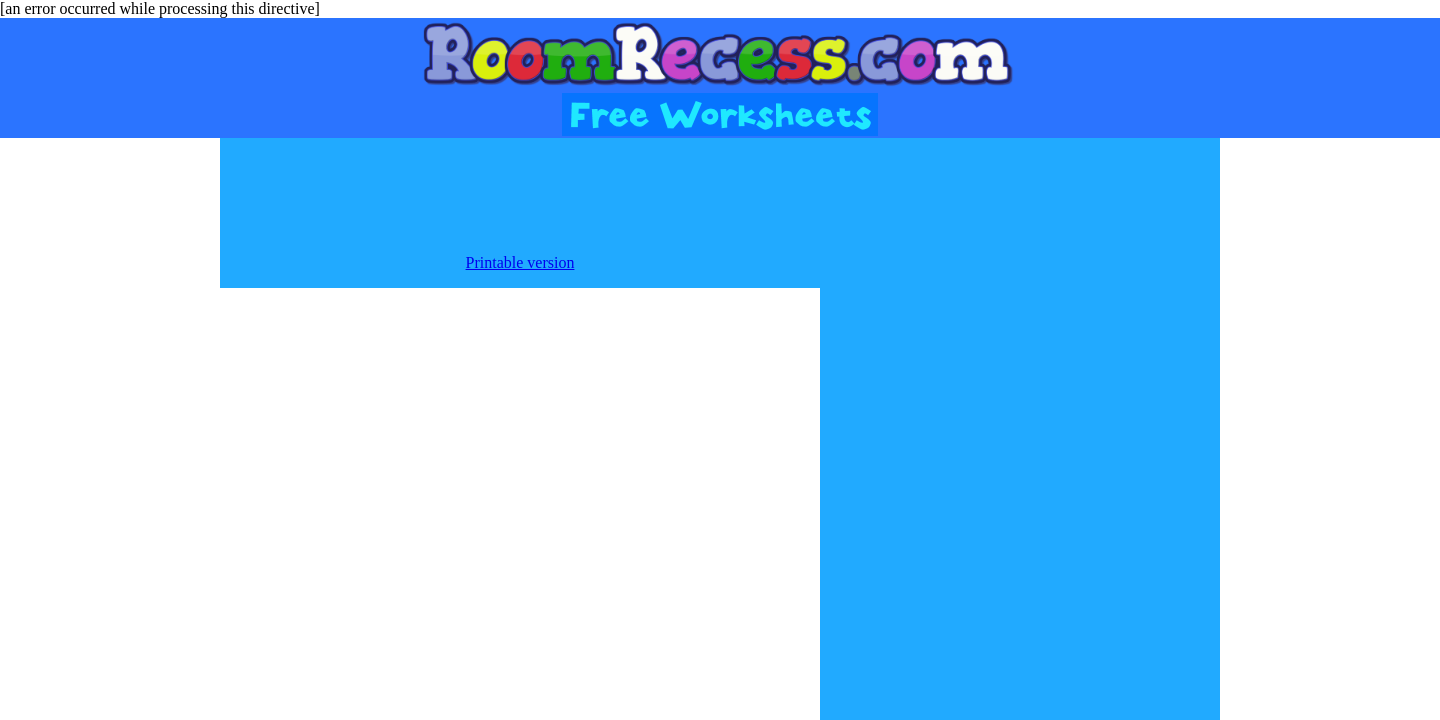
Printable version (520, 262)
